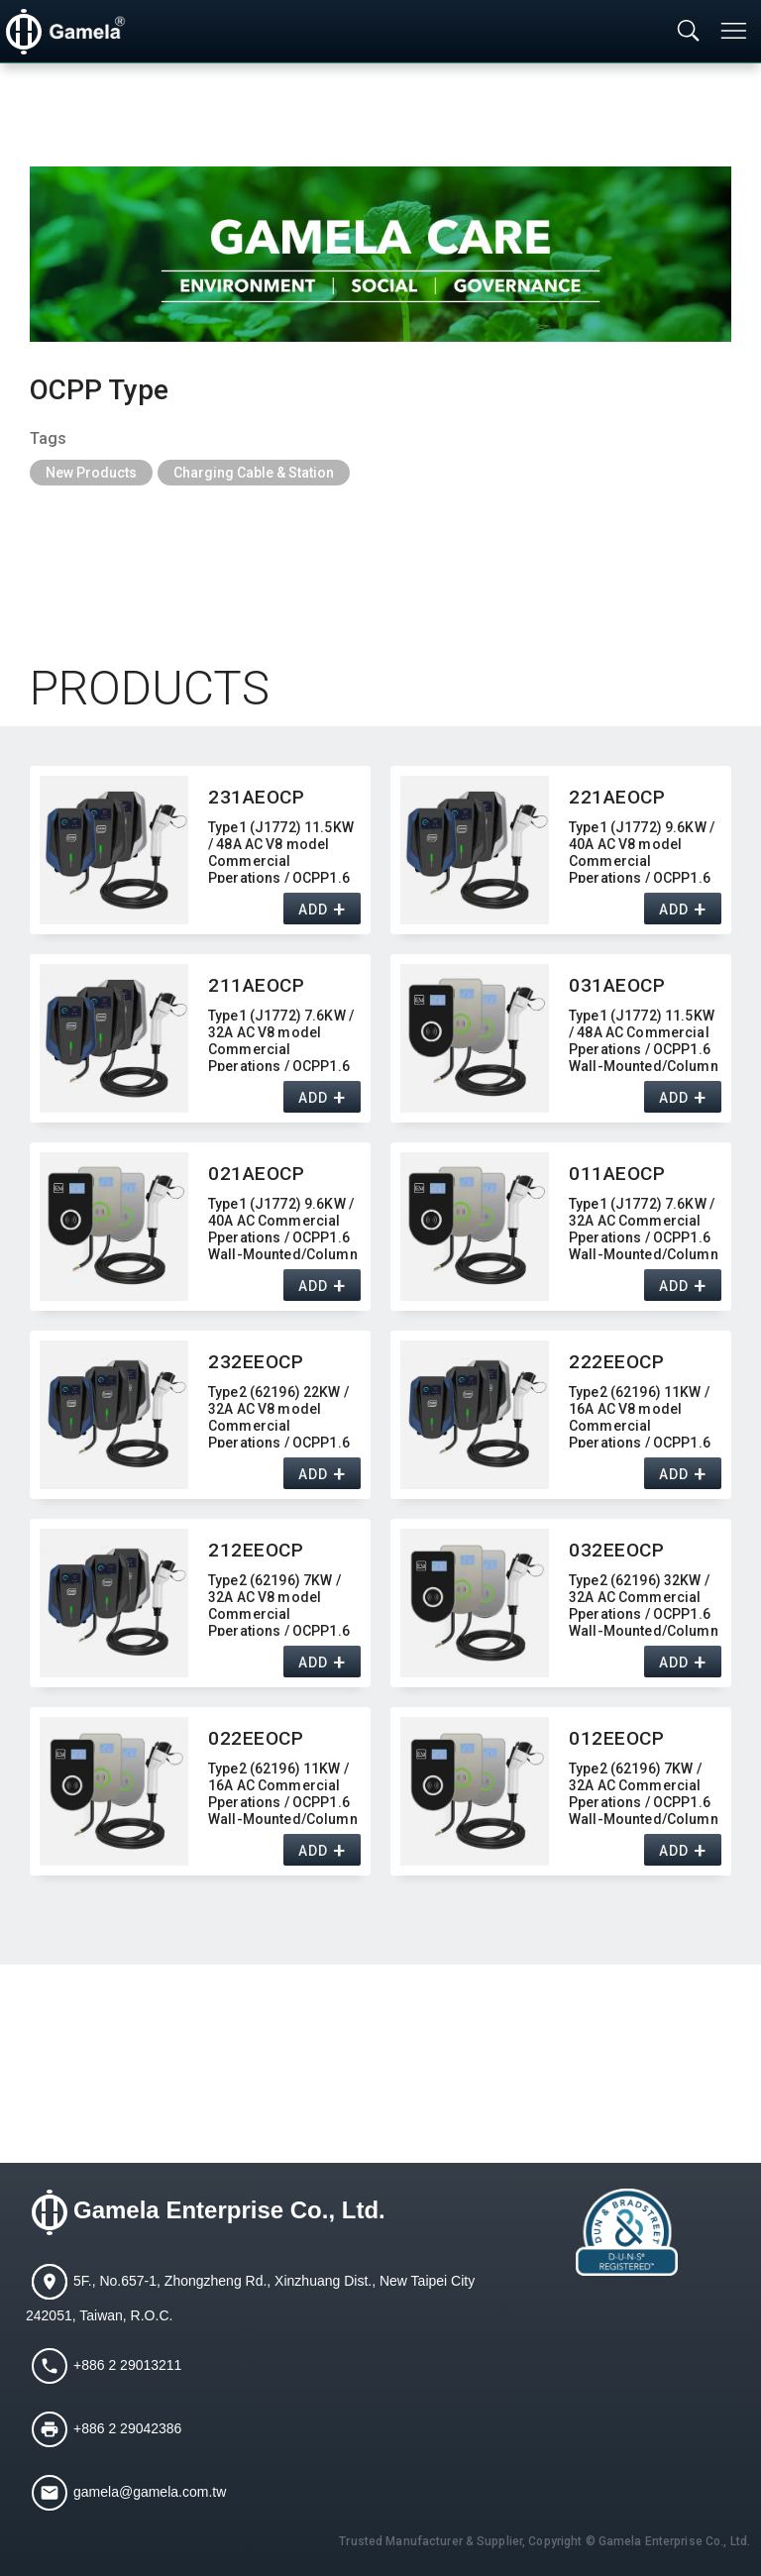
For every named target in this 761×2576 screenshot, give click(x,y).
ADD (312, 909)
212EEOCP (256, 1550)
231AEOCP (256, 797)
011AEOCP (617, 1173)
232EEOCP (256, 1361)
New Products (91, 473)
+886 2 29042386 (127, 2427)
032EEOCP (617, 1550)
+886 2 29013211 (127, 2364)
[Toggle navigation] (735, 31)
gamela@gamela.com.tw (149, 2491)
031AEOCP (617, 985)
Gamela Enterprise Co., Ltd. (229, 2210)
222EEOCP (617, 1361)
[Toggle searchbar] (688, 32)
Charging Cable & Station (253, 473)
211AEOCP (256, 985)
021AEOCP (256, 1173)
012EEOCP (617, 1738)
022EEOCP (256, 1738)
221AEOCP (617, 797)
